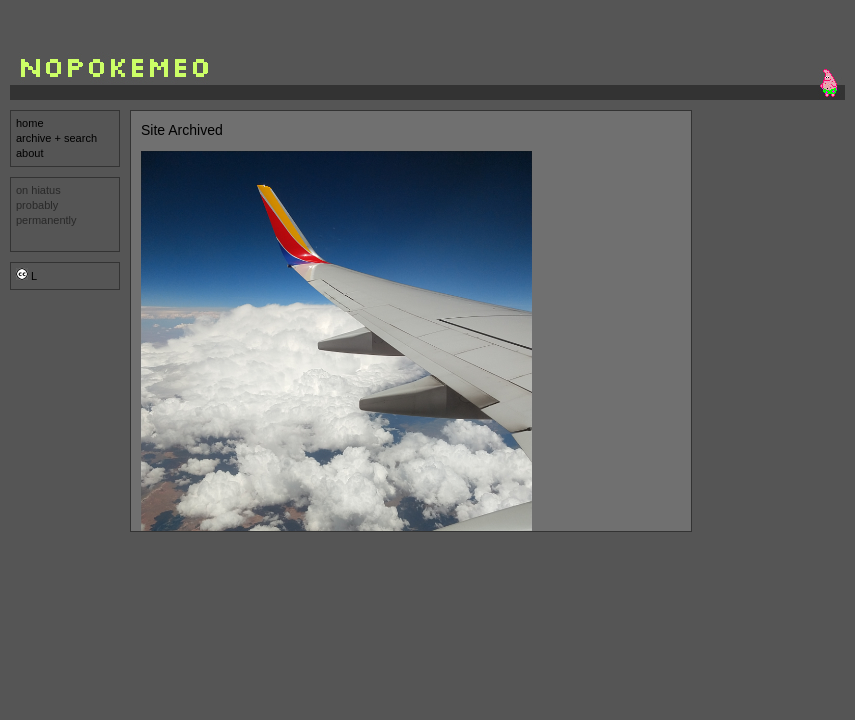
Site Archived (182, 130)
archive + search (56, 138)
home (30, 123)
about (30, 153)
